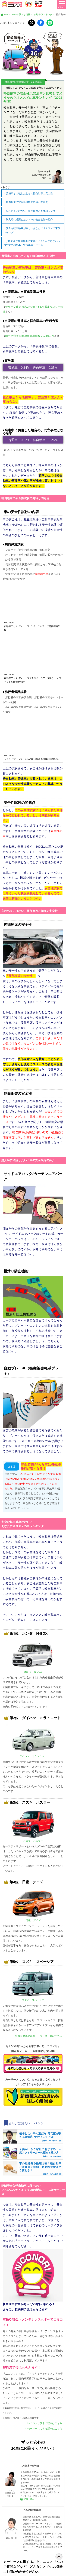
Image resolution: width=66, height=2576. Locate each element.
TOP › (5, 14)
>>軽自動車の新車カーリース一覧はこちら (38, 2036)
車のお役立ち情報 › (22, 14)
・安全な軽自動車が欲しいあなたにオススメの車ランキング (32, 230)
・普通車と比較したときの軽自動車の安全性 (28, 193)
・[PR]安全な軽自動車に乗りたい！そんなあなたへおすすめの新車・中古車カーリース (32, 242)
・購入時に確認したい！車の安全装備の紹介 (28, 219)
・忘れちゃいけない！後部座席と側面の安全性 (29, 210)
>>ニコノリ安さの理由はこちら (44, 2423)
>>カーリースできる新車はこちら (43, 2428)
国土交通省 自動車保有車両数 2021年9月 (29, 336)
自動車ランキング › (44, 14)
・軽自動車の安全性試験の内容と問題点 (26, 202)
